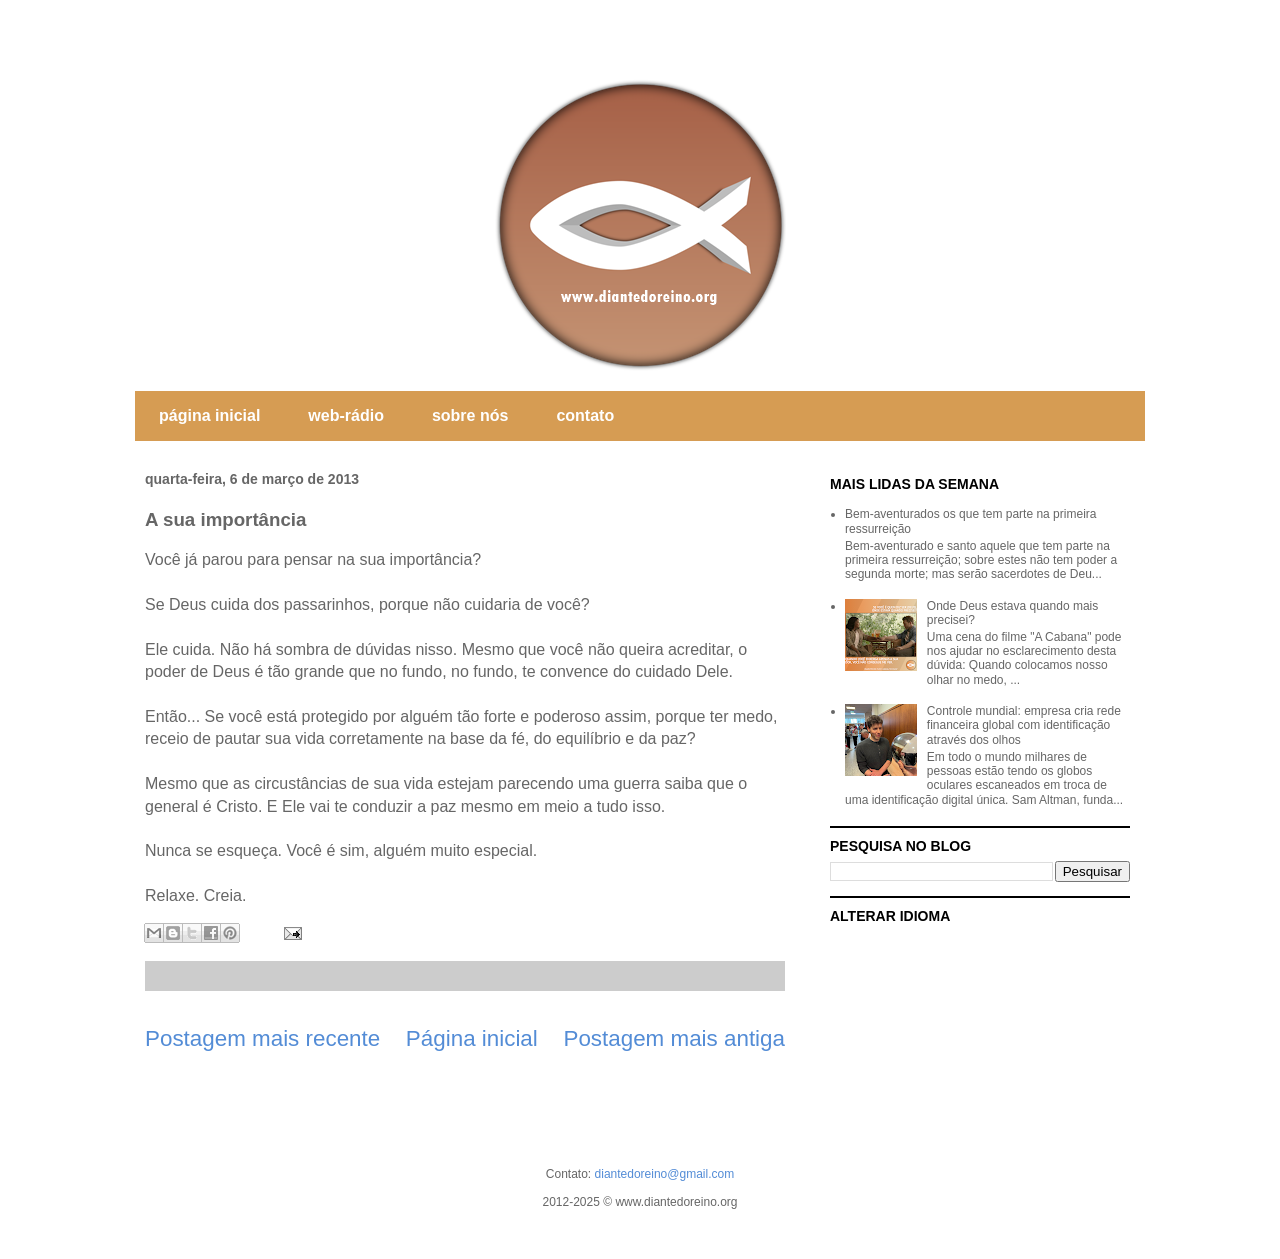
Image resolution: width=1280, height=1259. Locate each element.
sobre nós (470, 415)
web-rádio (346, 415)
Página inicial (472, 1038)
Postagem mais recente (262, 1038)
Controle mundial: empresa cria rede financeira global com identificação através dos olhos (1024, 725)
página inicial (209, 415)
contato (585, 415)
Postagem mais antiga (674, 1038)
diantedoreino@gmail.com (665, 1174)
